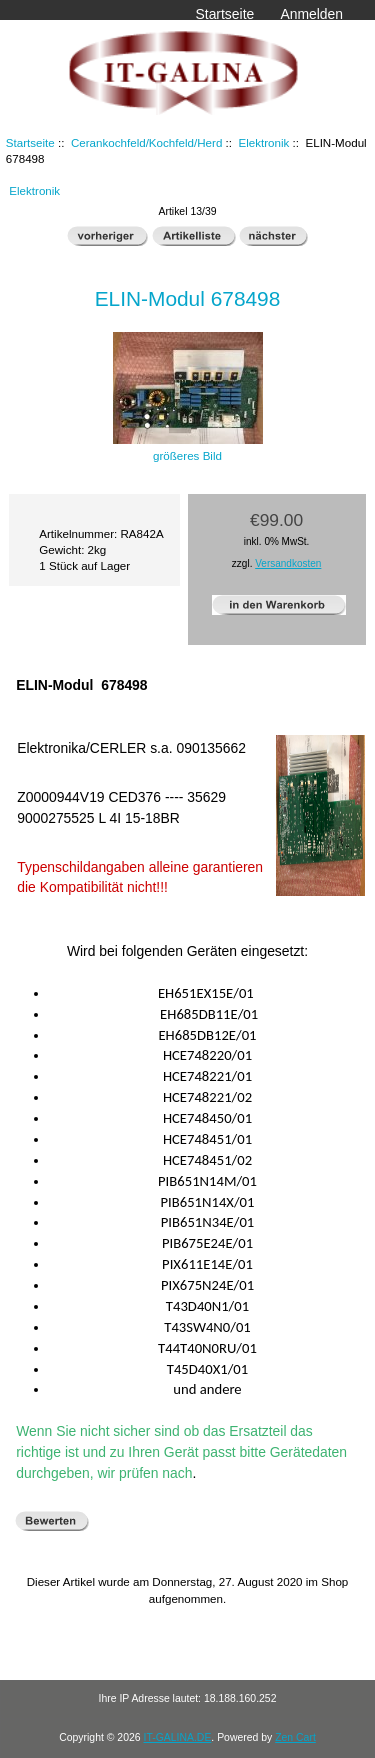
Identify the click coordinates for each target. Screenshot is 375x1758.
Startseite (225, 14)
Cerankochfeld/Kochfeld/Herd (146, 142)
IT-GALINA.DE (177, 1737)
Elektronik (263, 142)
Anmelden (311, 14)
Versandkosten (288, 563)
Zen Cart (295, 1737)
